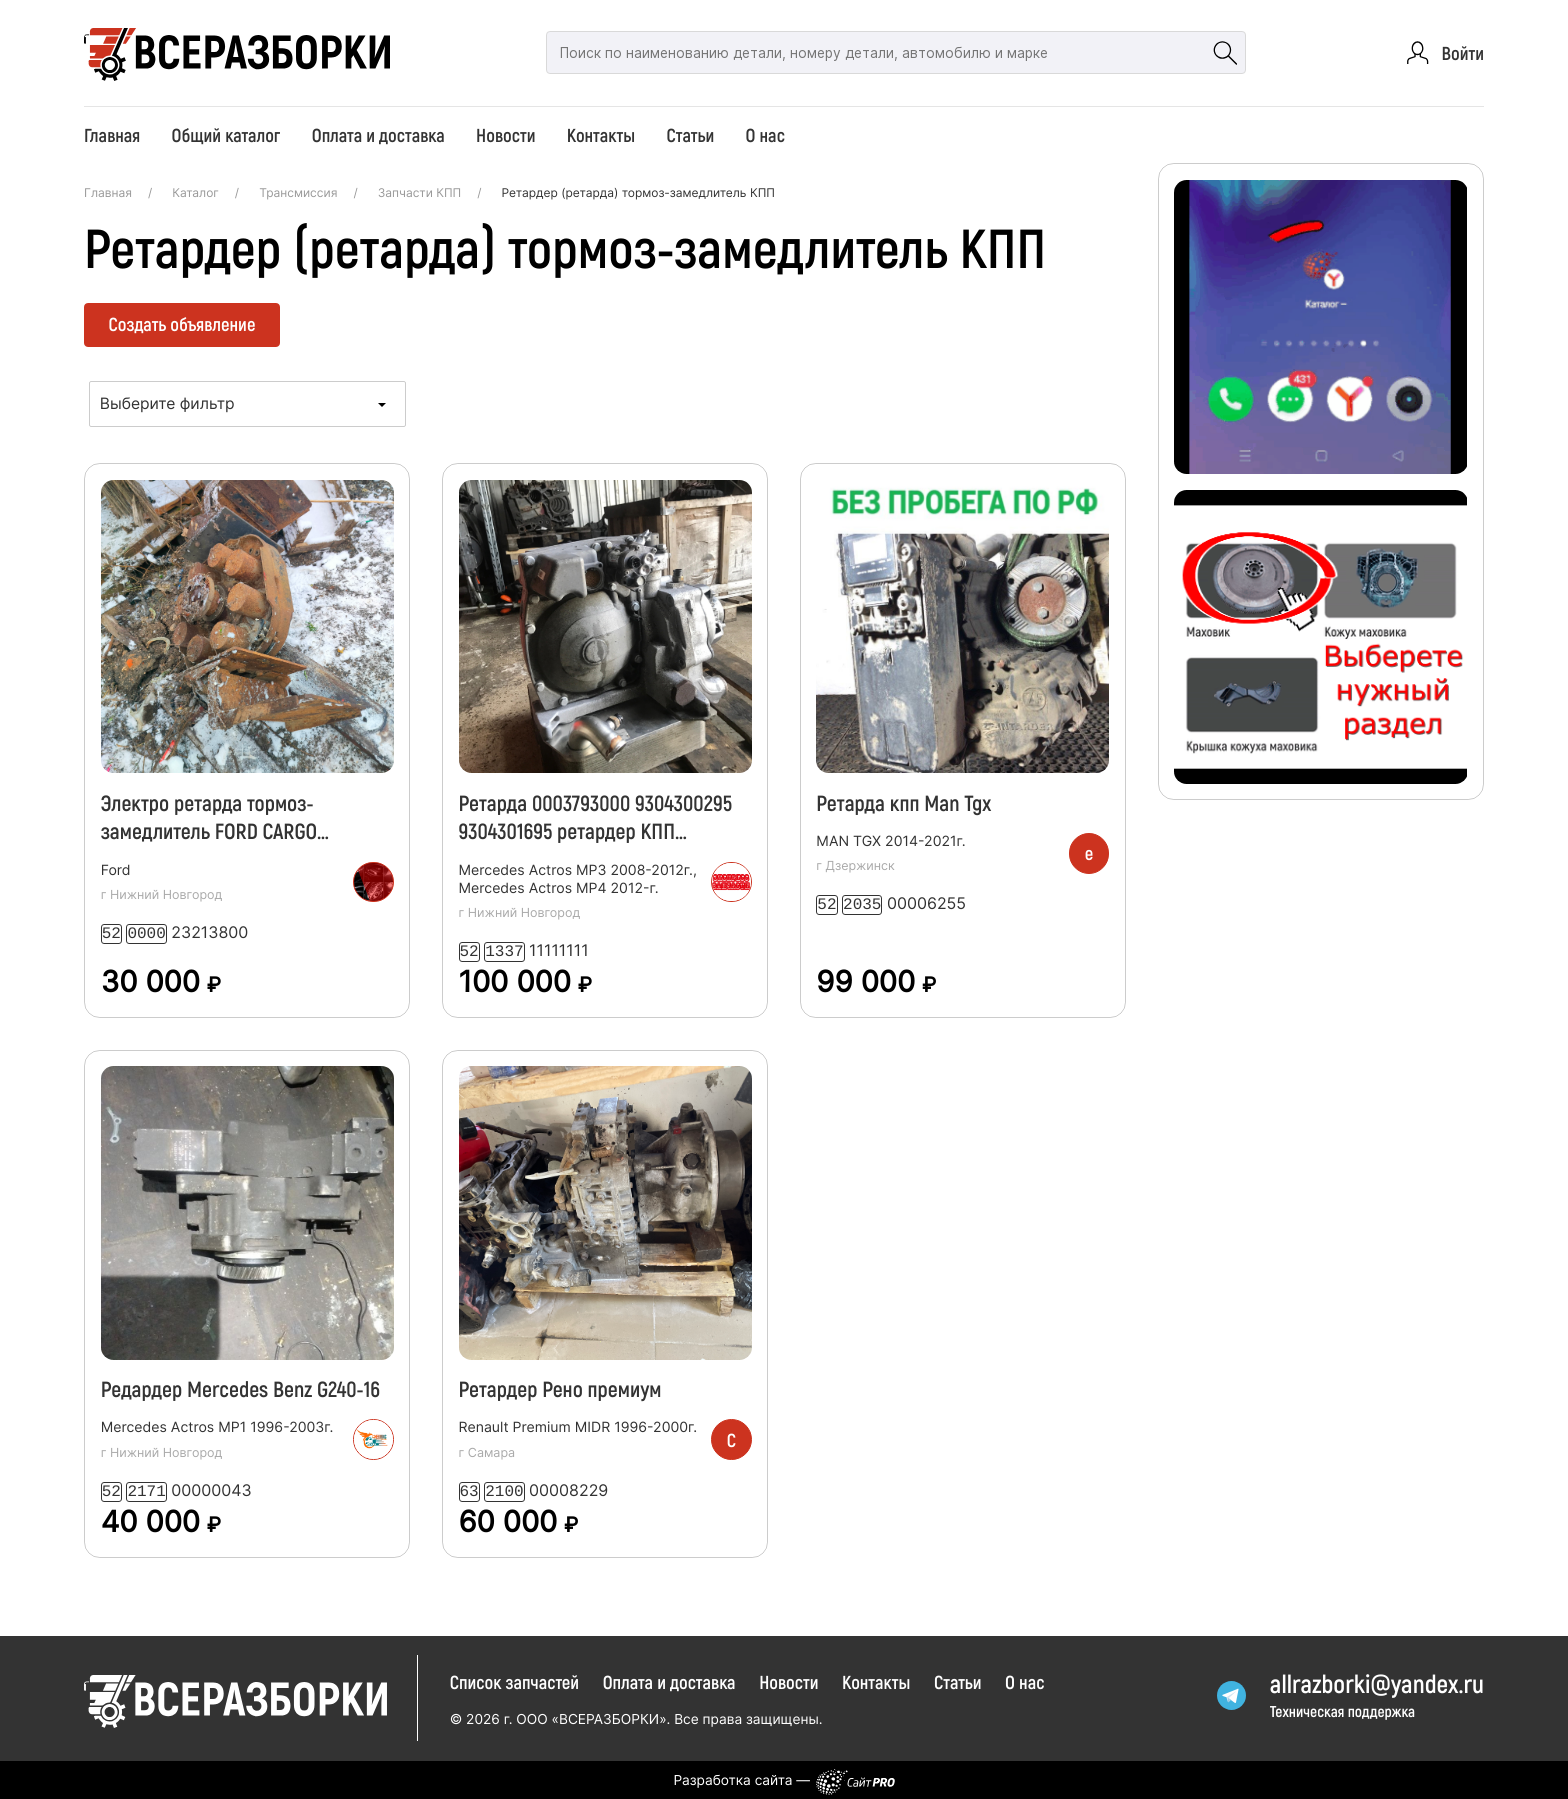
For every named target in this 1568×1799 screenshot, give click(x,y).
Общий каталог (226, 134)
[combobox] (247, 404)
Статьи (691, 134)
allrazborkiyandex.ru (1377, 1681)
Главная (112, 134)
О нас (765, 134)
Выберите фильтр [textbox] (167, 403)
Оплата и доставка (378, 134)
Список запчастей (514, 1677)
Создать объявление (182, 323)
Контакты (601, 134)
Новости (505, 134)
